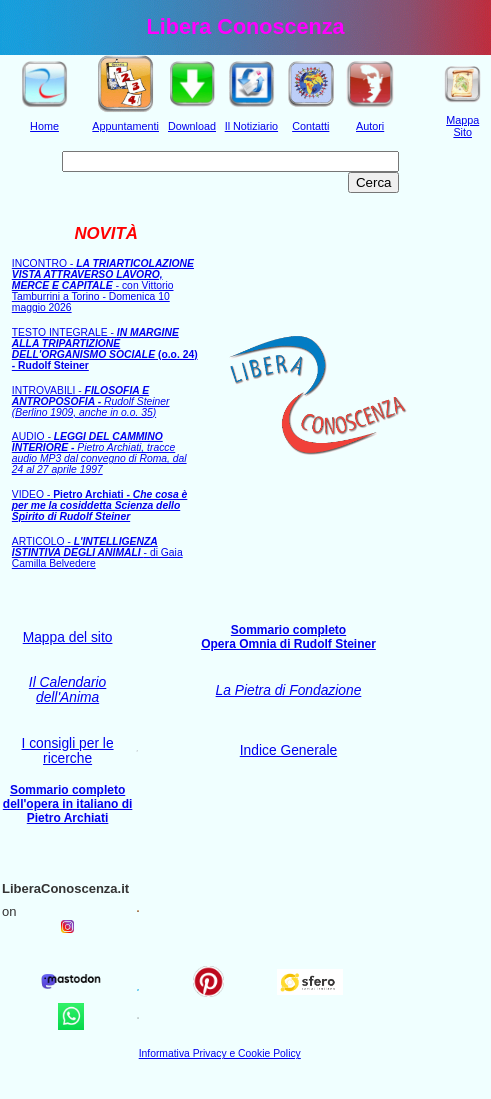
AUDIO (99, 453)
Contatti (310, 126)
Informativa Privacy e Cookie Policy (220, 1053)
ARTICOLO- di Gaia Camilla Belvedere (97, 552)
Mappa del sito (68, 637)
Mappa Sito (462, 126)
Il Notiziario (251, 126)
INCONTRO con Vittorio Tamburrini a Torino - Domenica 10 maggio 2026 (103, 285)
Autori (370, 126)
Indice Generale (288, 750)
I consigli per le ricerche (68, 751)
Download (192, 126)
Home (44, 126)
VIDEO (100, 505)
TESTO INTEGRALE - (105, 349)
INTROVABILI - (91, 401)
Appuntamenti (125, 126)
